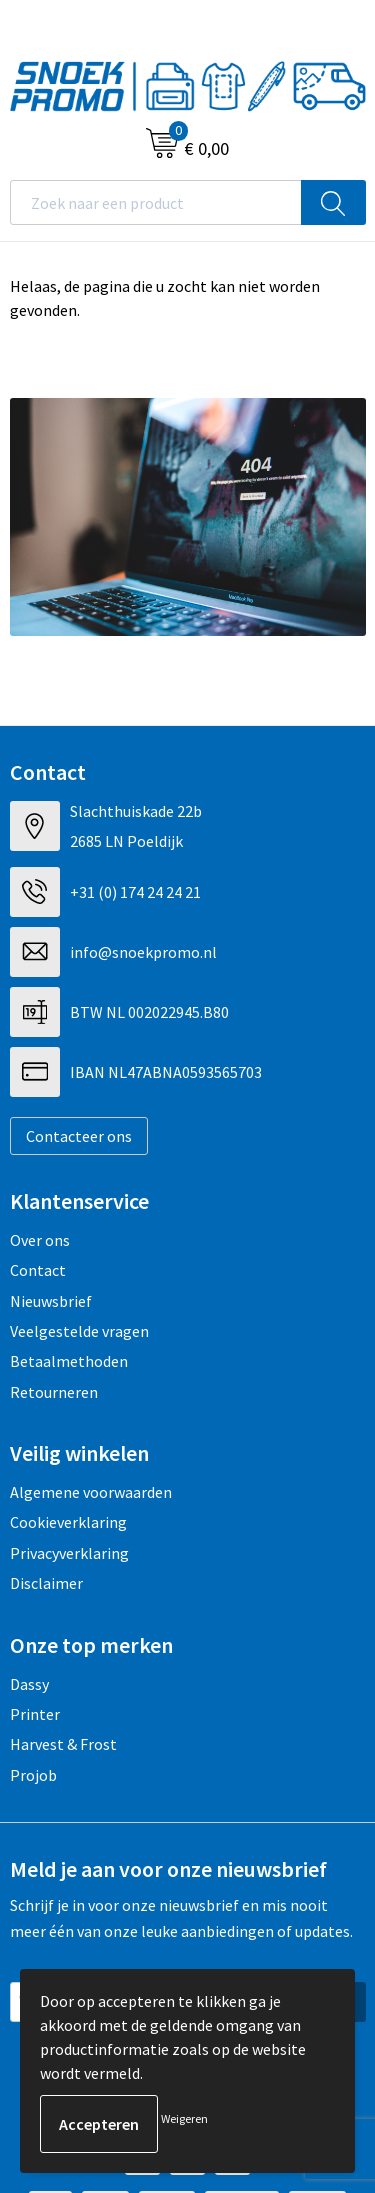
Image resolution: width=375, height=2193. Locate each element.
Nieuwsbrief (51, 1301)
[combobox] (156, 202)
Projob (33, 1775)
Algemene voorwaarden (91, 1492)
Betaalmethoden (69, 1361)
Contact (38, 1270)
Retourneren (54, 1392)
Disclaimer (46, 1583)
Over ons (40, 1240)
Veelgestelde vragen (79, 1331)
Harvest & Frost (63, 1744)
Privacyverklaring (69, 1553)
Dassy (29, 1684)
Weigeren (184, 2118)
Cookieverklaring (68, 1522)
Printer (35, 1714)
